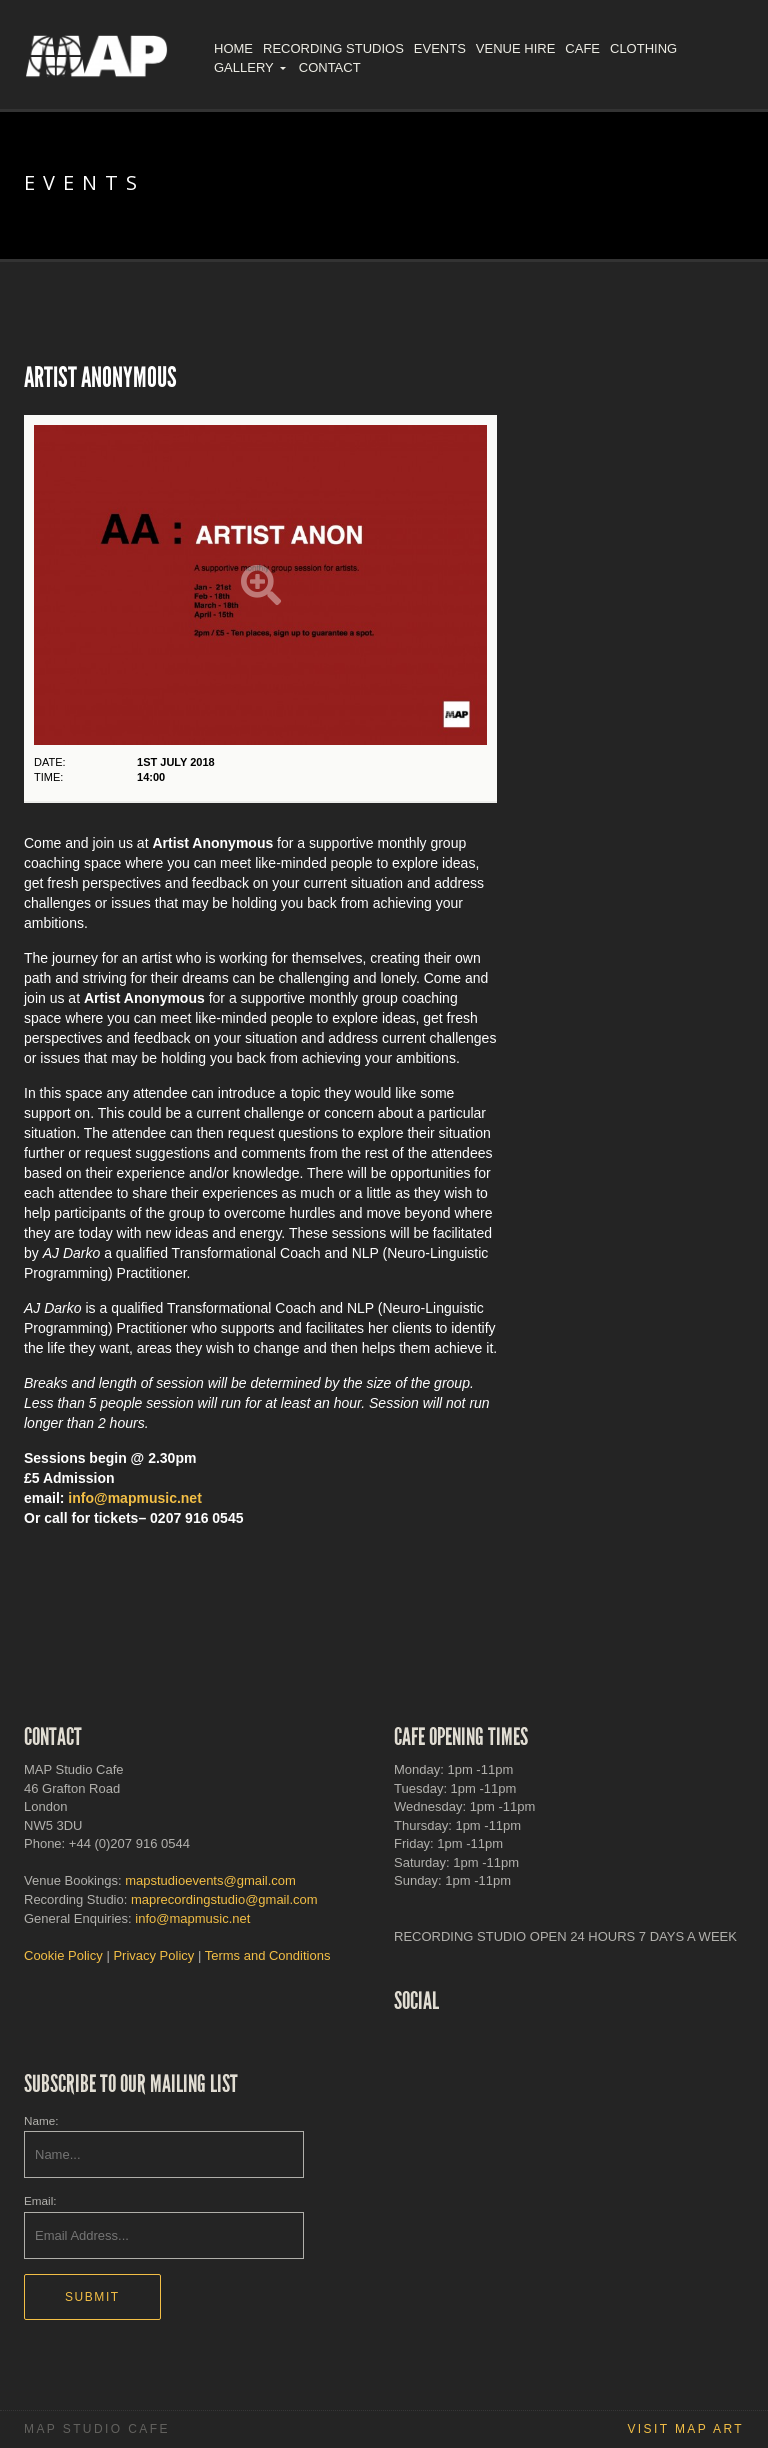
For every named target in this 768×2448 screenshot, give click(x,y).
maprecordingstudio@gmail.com (224, 1899)
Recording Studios (333, 48)
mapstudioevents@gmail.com (210, 1880)
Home (233, 48)
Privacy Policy (153, 1955)
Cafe (582, 48)
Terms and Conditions (268, 1955)
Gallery (244, 67)
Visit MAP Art (685, 2429)
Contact (330, 67)
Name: (41, 2120)
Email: (40, 2200)
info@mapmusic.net (134, 1498)
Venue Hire (515, 48)
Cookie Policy (63, 1955)
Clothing (643, 48)
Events (440, 48)
